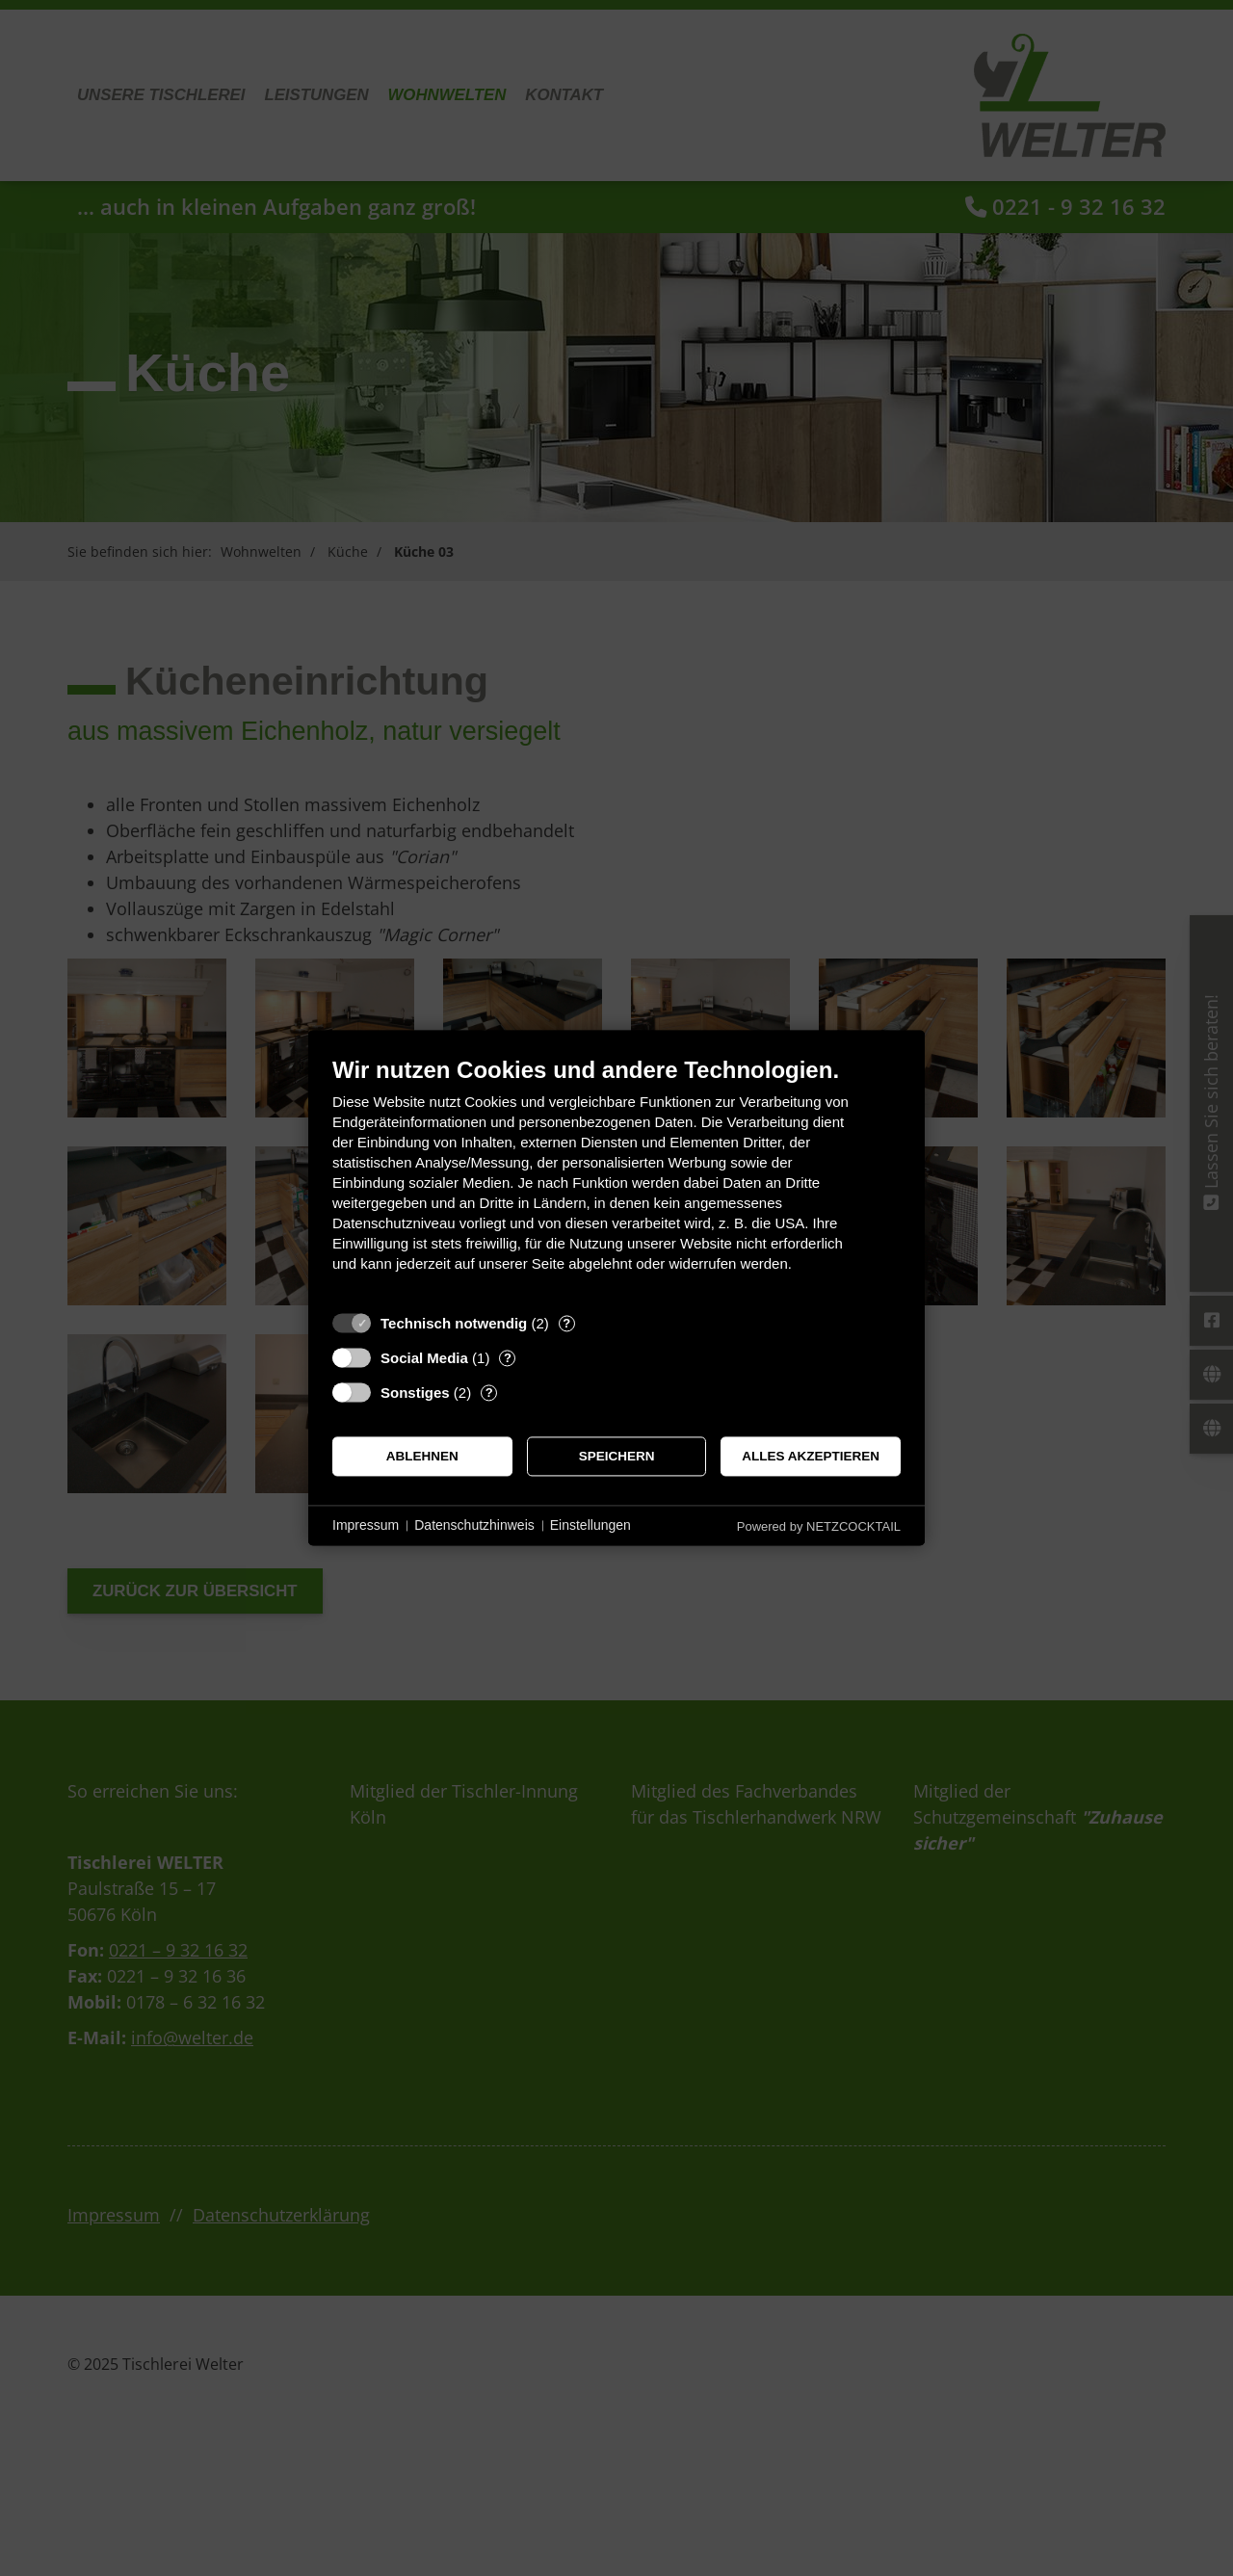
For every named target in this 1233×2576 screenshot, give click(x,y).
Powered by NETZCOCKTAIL (819, 1526)
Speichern (617, 1456)
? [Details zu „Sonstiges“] (489, 1392)
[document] (616, 1179)
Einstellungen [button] (590, 1525)
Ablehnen (422, 1456)
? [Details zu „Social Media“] (508, 1358)
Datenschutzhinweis (474, 1525)
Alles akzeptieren (810, 1456)
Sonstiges (415, 1392)
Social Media (424, 1358)
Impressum (365, 1525)
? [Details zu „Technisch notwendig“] (566, 1323)
